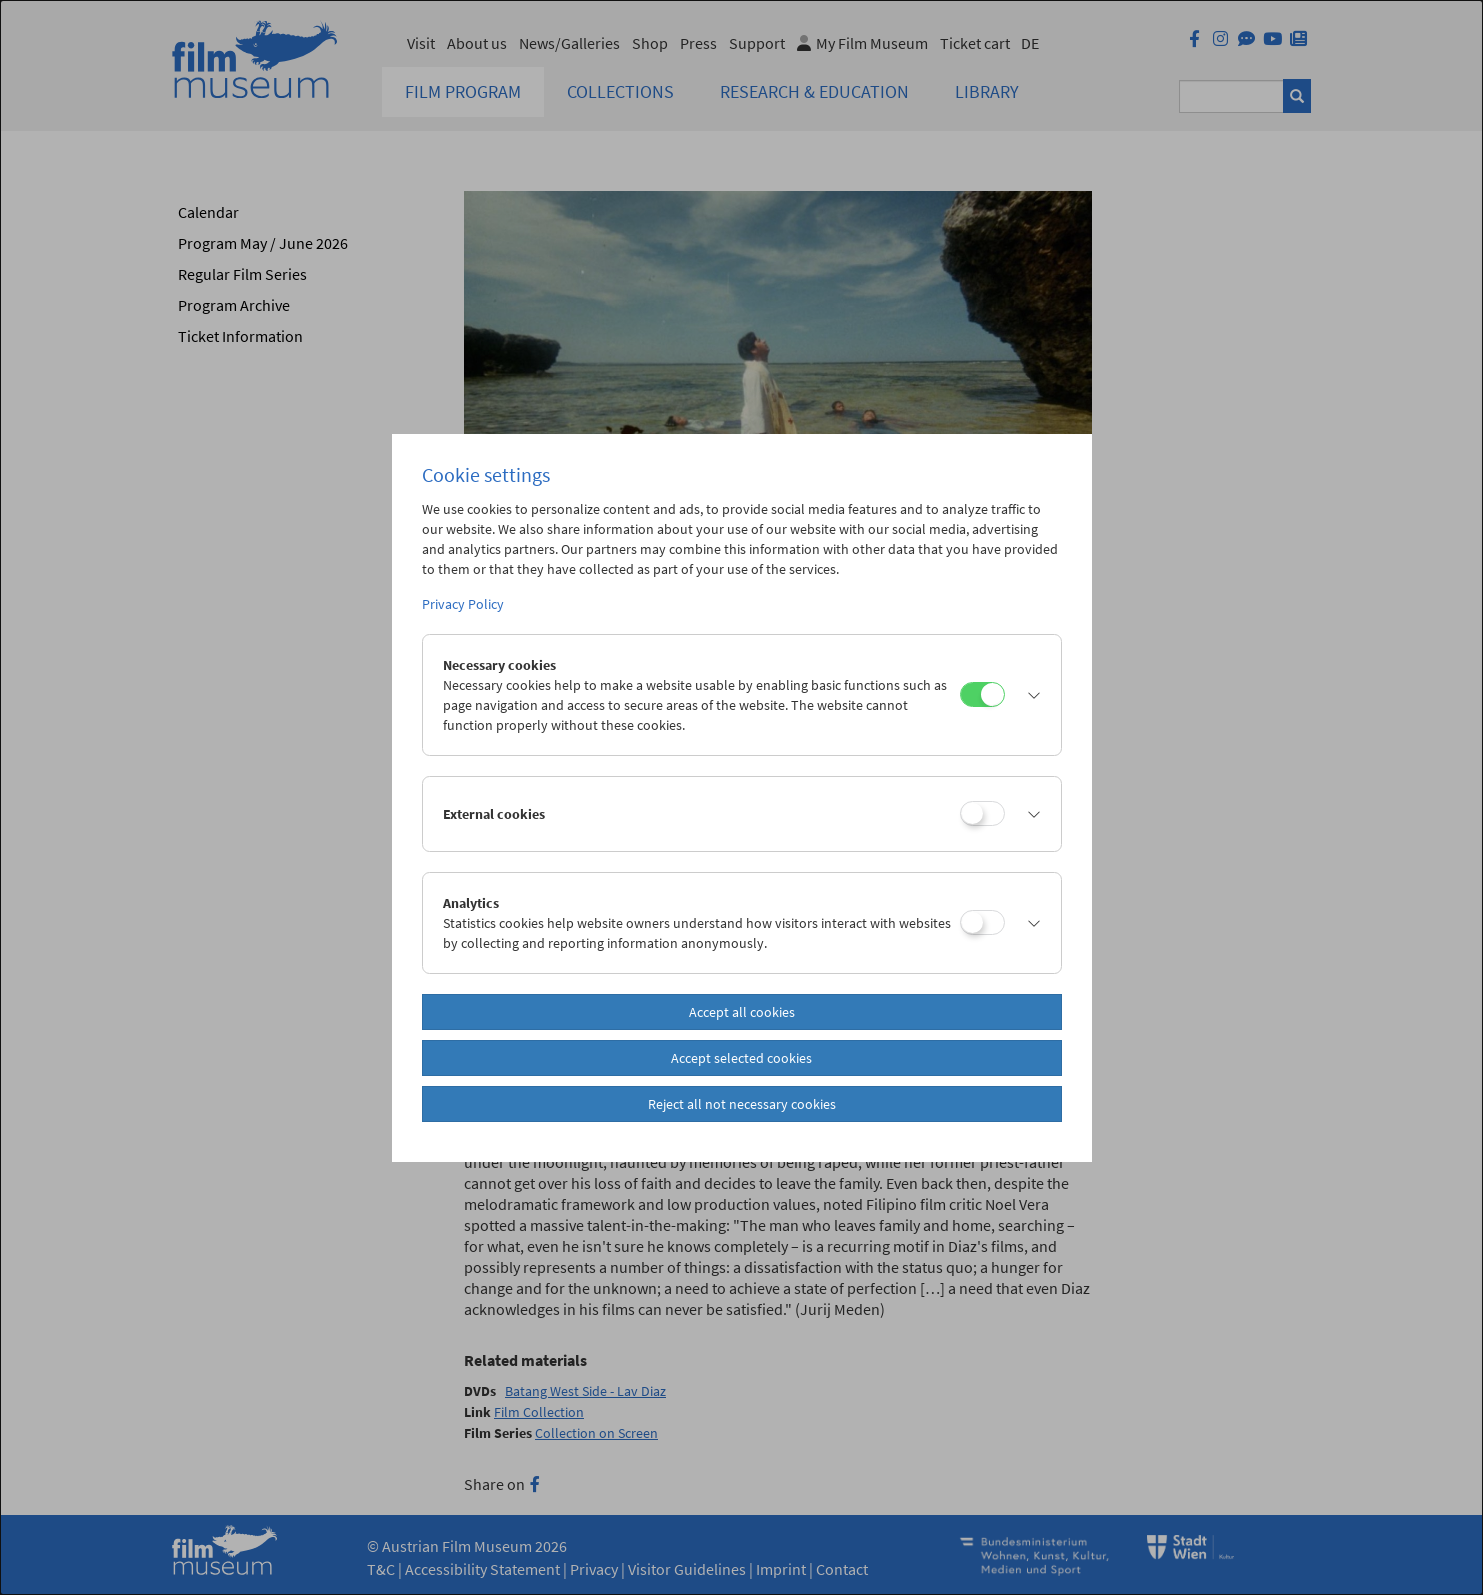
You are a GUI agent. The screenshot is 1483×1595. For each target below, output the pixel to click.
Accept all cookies (742, 1012)
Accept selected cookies (741, 1058)
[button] (1028, 695)
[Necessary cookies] (982, 694)
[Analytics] (982, 922)
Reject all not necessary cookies (742, 1104)
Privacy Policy (463, 604)
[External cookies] (982, 813)
